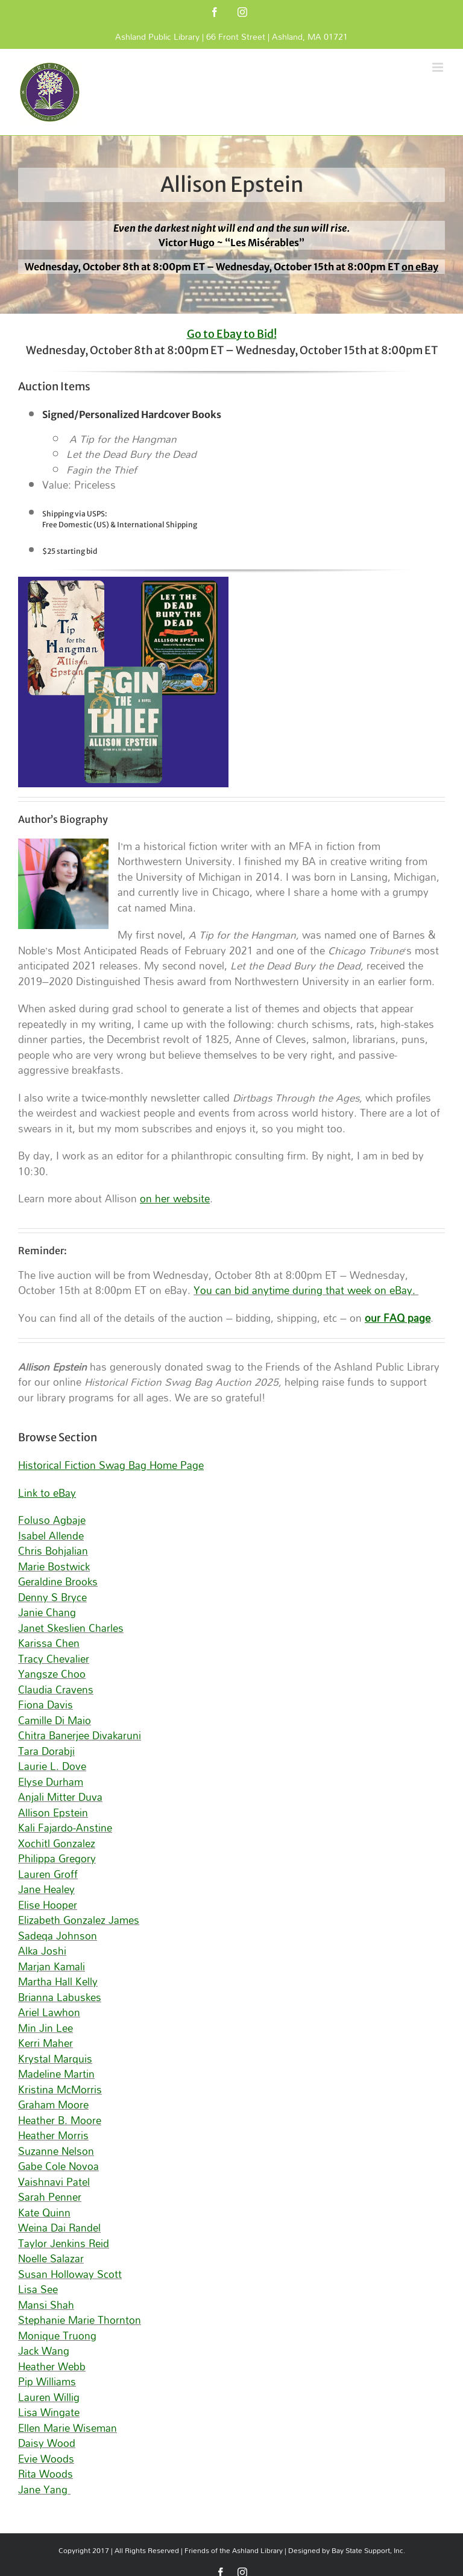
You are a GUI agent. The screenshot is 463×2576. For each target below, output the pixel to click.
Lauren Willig (49, 2397)
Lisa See (38, 2289)
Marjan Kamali (51, 1966)
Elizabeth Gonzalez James (78, 1920)
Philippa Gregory (57, 1858)
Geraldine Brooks (58, 1581)
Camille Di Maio (54, 1720)
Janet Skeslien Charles (71, 1628)
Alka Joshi (42, 1951)
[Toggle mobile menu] (438, 67)
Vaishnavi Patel (54, 2182)
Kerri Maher (45, 2043)
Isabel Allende (51, 1536)
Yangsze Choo (52, 1674)
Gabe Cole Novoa (58, 2166)
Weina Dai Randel (59, 2228)
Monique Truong (57, 2336)
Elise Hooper (47, 1905)
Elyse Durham (50, 1782)
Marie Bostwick (54, 1566)
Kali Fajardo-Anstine (65, 1828)
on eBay (420, 267)
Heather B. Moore (59, 2120)
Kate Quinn (44, 2212)
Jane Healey (46, 1889)
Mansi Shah (46, 2305)
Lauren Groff (48, 1874)
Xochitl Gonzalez (56, 1843)
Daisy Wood (46, 2443)
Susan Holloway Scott (70, 2274)
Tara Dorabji (46, 1751)
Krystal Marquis (55, 2059)
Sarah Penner (49, 2197)
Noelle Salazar (51, 2258)
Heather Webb (52, 2366)
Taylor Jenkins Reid (63, 2243)
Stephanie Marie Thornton (79, 2320)
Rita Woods (45, 2474)
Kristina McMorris (60, 2089)
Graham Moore (53, 2104)
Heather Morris (53, 2135)
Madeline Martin (56, 2074)
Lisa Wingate (49, 2412)
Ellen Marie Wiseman (67, 2428)
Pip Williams (47, 2381)
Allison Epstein (53, 1813)
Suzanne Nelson (56, 2151)
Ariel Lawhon (49, 2012)
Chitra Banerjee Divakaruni (79, 1735)
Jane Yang (44, 2489)
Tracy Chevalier (53, 1659)
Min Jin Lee (45, 2028)
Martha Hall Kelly (58, 1981)
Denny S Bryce (52, 1597)
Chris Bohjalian (53, 1551)
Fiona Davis (45, 1705)
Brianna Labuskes (59, 1997)
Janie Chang (47, 1612)
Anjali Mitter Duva (60, 1797)
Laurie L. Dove (52, 1766)
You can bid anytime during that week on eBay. (306, 1290)
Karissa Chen (49, 1643)
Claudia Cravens (55, 1689)
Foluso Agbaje (52, 1520)
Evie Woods (46, 2459)
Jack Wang (43, 2351)
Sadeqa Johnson (57, 1936)
